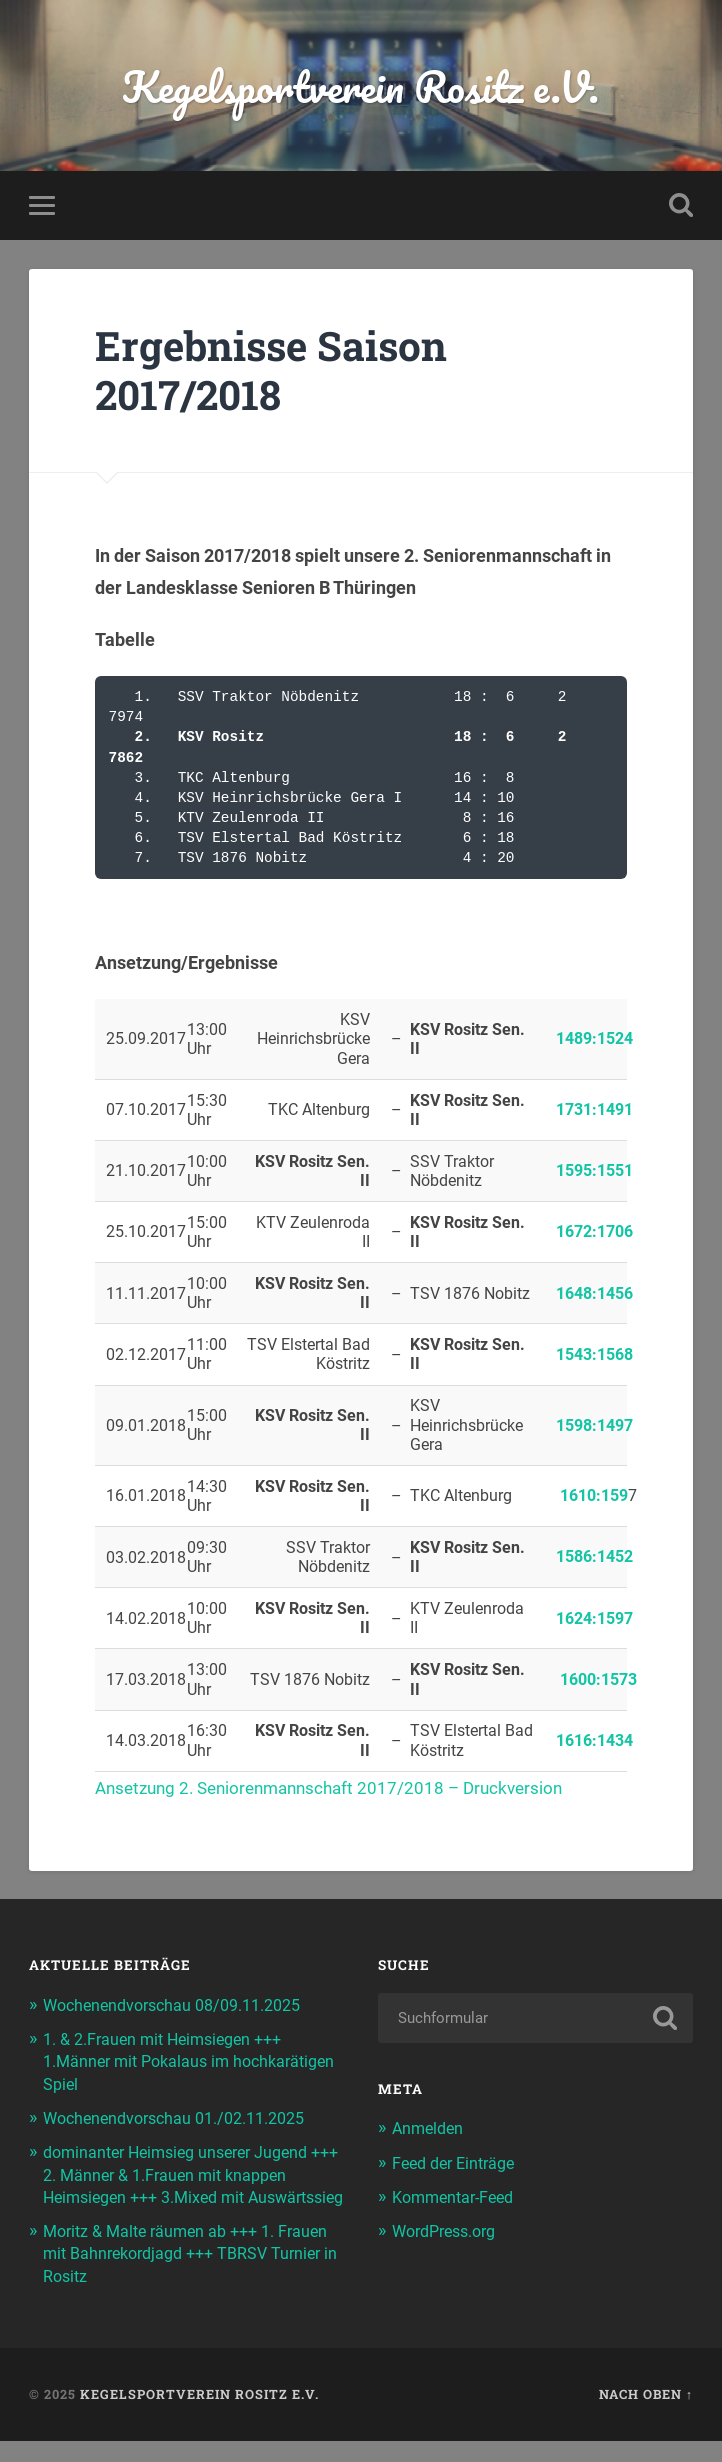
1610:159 (594, 1495)
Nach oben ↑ (646, 2416)
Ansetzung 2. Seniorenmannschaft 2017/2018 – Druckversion (340, 1787)
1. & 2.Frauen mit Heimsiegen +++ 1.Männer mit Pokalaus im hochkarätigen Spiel (170, 2061)
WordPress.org (449, 2231)
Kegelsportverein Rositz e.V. (360, 85)
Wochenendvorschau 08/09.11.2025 (181, 2005)
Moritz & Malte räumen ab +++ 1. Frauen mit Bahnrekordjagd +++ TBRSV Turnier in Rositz (190, 2275)
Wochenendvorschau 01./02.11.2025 (183, 2118)
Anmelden (430, 2128)
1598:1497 (594, 1425)
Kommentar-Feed (458, 2197)
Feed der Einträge (458, 2163)
